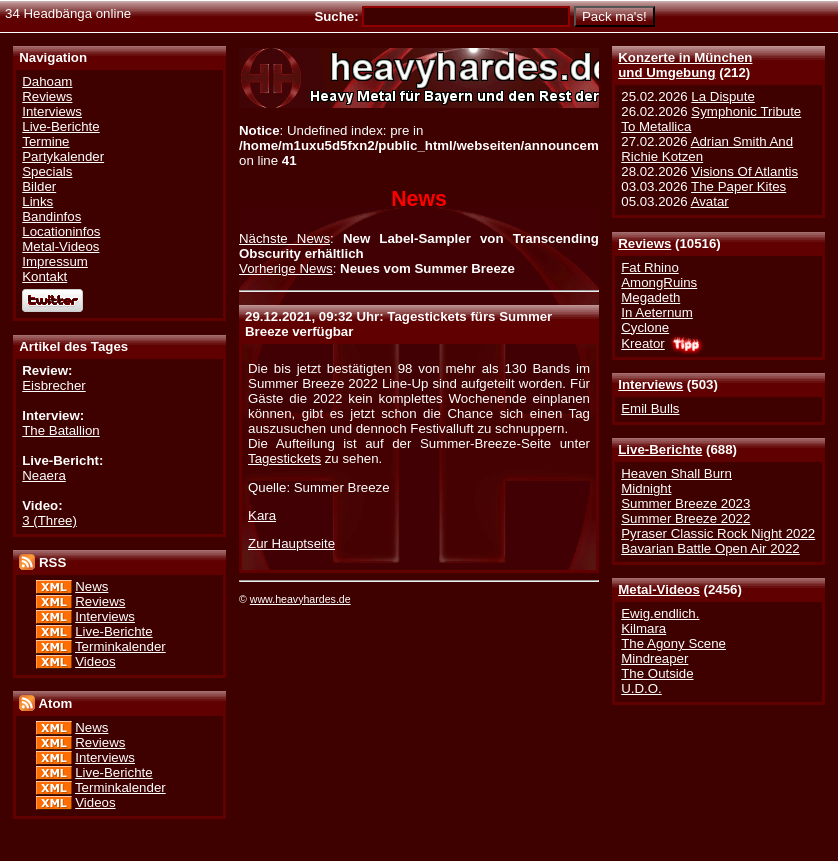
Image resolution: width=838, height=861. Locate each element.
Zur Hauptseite (291, 543)
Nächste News (284, 238)
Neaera (44, 475)
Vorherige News (286, 268)
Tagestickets (284, 458)
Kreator (643, 343)
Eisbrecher (53, 385)
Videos (95, 661)
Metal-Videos (659, 589)
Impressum (55, 261)
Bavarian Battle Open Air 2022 (710, 548)
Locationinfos (61, 231)
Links (37, 201)
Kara (262, 515)
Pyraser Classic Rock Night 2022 (718, 533)
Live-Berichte (660, 449)
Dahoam (47, 81)
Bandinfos (51, 216)
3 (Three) (49, 520)
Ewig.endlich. (660, 613)
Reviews (644, 243)
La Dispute (722, 96)
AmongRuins (659, 282)
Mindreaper (654, 658)
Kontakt (44, 276)
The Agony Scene (673, 643)
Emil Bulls (650, 408)
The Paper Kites (738, 186)
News (91, 586)
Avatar (710, 201)
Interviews (650, 384)
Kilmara (643, 628)
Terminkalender (120, 646)
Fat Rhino (650, 267)
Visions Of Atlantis (744, 171)
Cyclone (645, 327)
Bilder (39, 186)
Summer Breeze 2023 (685, 503)
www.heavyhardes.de (300, 599)
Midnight (646, 488)
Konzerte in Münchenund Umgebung (685, 65)
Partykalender (63, 156)
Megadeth (650, 297)
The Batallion (60, 430)
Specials (47, 171)
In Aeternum (657, 312)
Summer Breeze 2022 (685, 518)
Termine (45, 141)
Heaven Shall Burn (676, 473)
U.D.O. (641, 688)
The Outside (657, 673)
